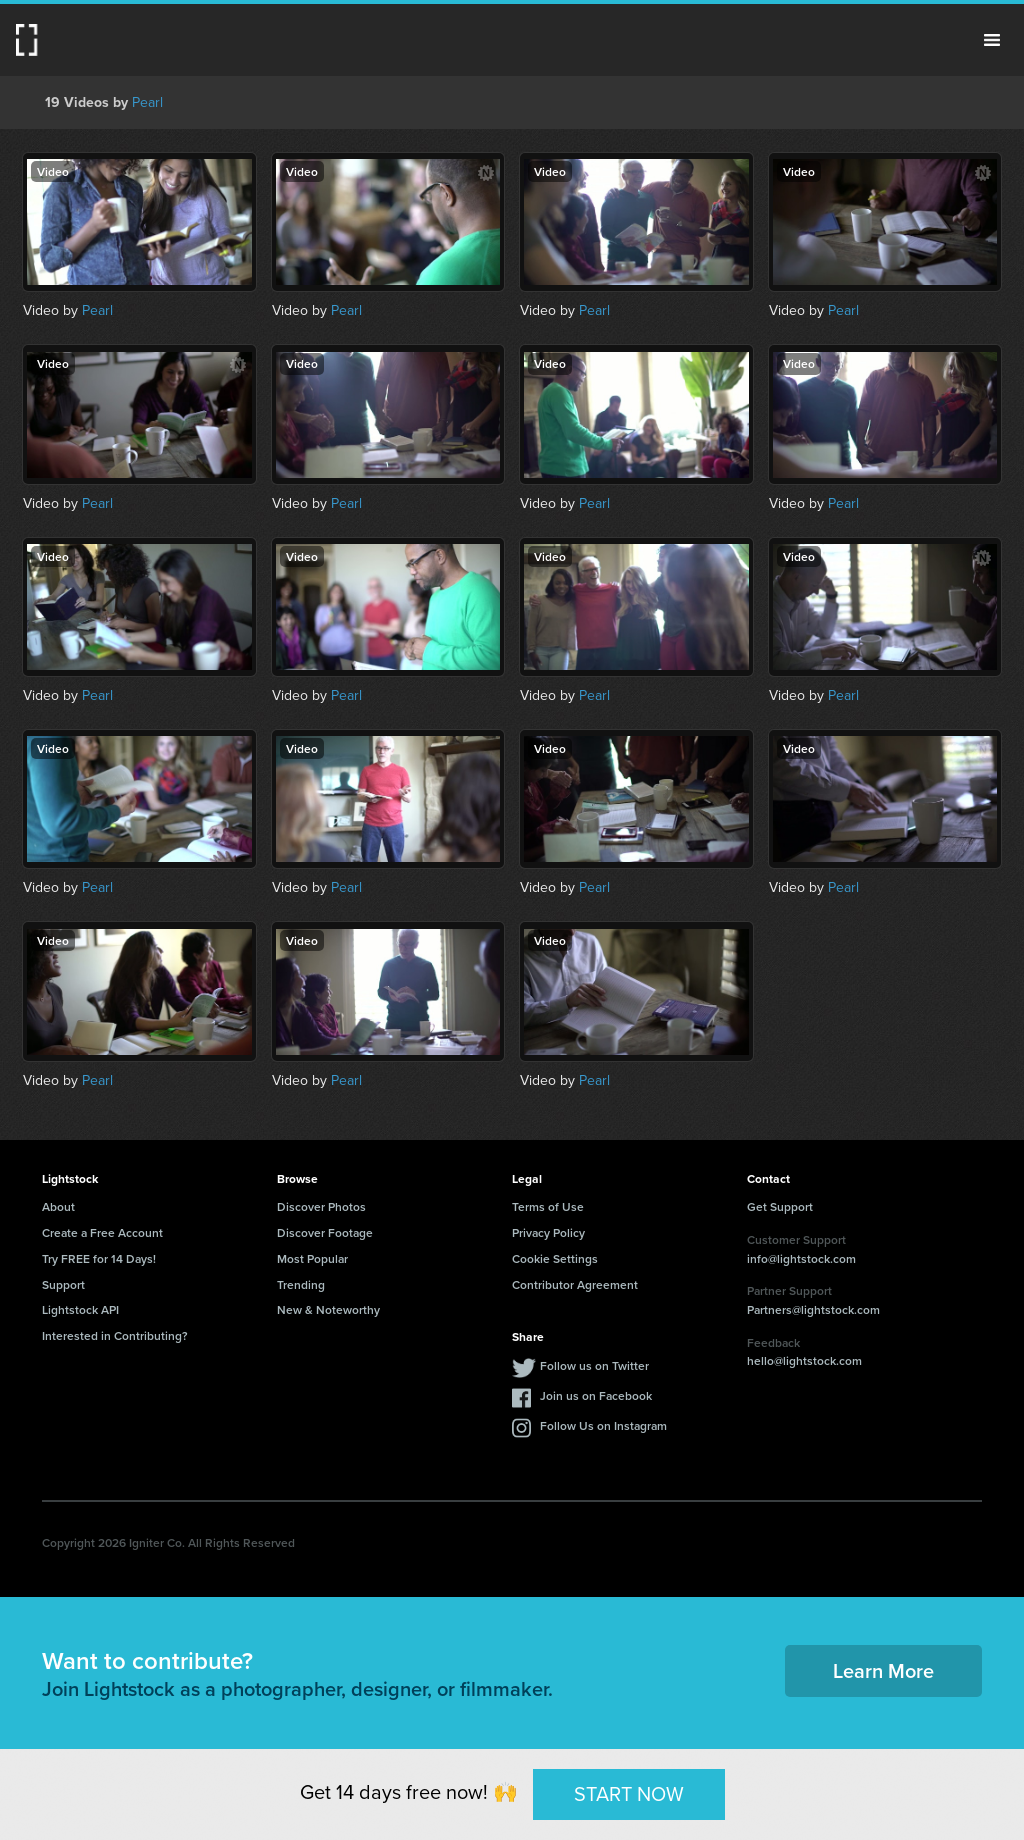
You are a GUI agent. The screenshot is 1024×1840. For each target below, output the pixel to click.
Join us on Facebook (596, 1395)
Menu (992, 40)
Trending (301, 1284)
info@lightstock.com (801, 1258)
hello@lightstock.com (804, 1360)
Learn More (883, 1670)
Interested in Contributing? (115, 1335)
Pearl (147, 102)
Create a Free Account (102, 1232)
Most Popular (312, 1258)
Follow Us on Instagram (603, 1425)
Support (63, 1284)
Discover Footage (325, 1232)
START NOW (629, 1794)
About (58, 1206)
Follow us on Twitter (594, 1365)
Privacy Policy (548, 1232)
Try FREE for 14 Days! (99, 1258)
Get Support (780, 1206)
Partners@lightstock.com (813, 1309)
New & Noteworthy (328, 1309)
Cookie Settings (555, 1258)
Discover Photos (321, 1206)
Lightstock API (80, 1309)
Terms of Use (548, 1206)
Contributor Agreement (575, 1284)
